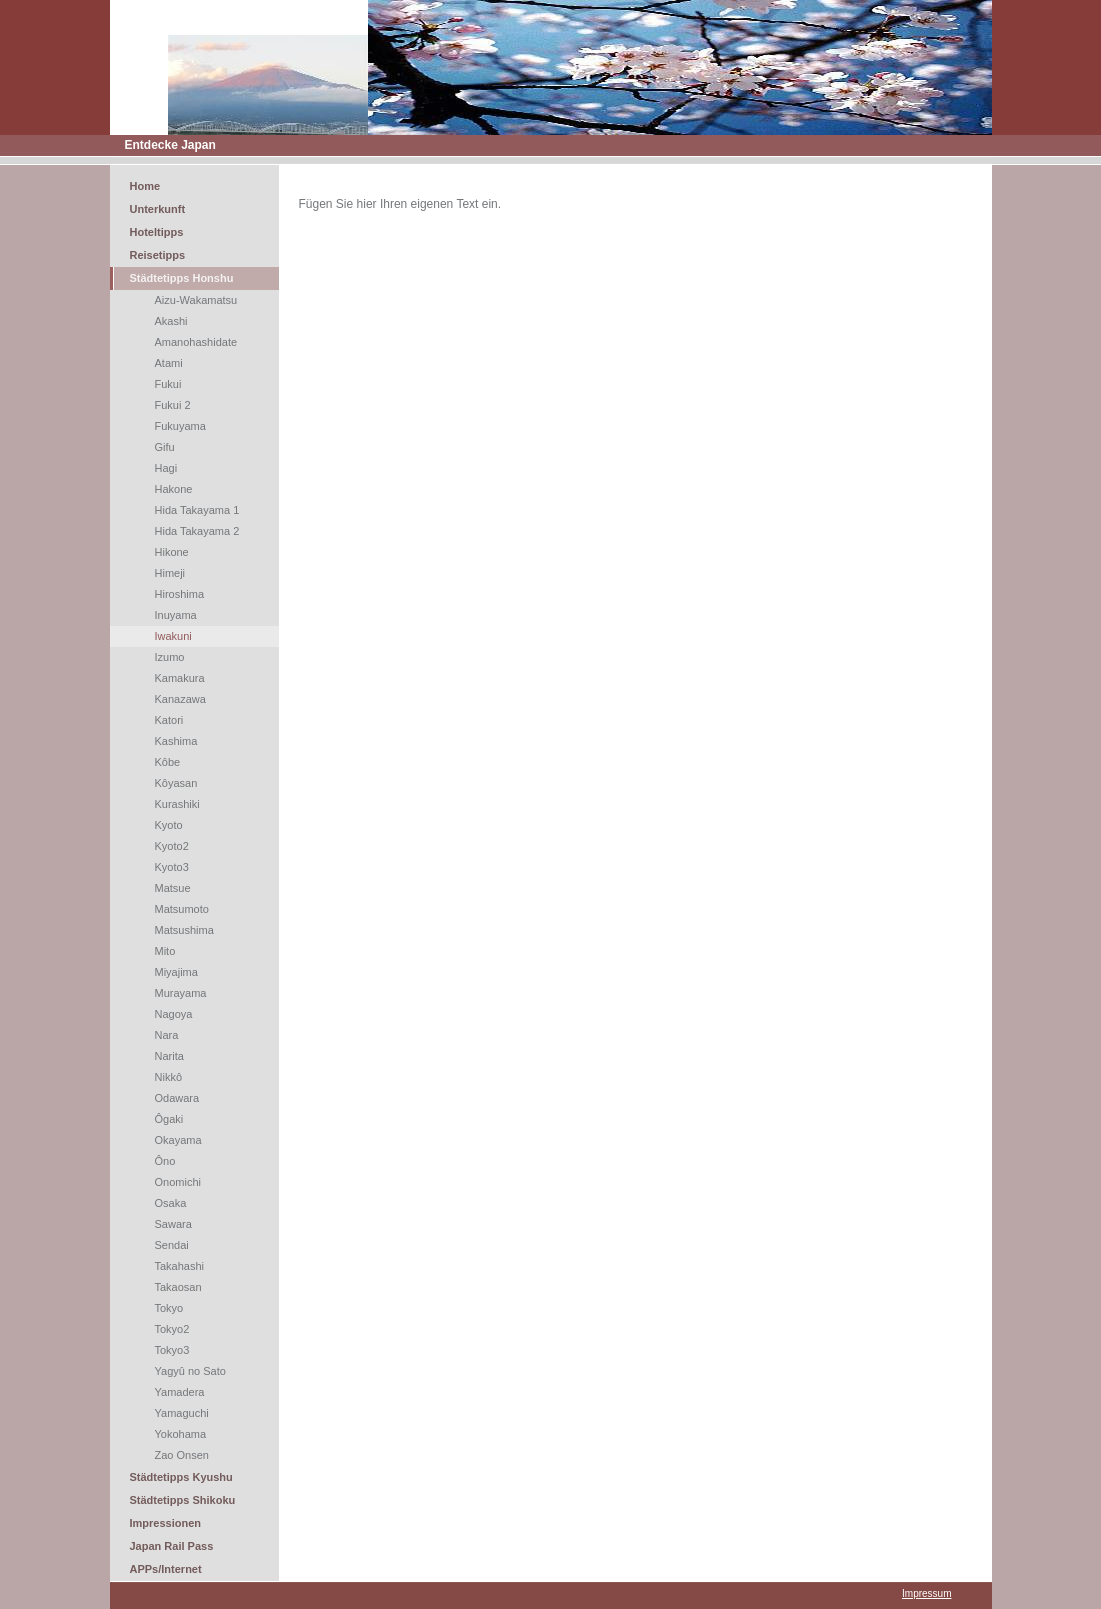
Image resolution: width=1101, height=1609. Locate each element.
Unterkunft (158, 209)
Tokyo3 (172, 1350)
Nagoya (174, 1014)
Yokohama (181, 1434)
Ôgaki (169, 1119)
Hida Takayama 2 (197, 531)
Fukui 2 (173, 405)
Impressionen (166, 1523)
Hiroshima (180, 594)
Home (145, 186)
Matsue (173, 888)
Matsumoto (182, 909)
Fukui (168, 384)
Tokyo (169, 1308)
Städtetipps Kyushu (181, 1477)
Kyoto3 (172, 867)
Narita (169, 1056)
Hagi (166, 468)
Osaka (171, 1203)
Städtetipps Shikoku (183, 1500)
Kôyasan (176, 783)
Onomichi (178, 1182)
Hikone (172, 552)
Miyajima (176, 972)
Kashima (176, 741)
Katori (169, 720)
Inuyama (176, 615)
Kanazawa (180, 699)
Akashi (171, 321)
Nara (167, 1035)
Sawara (173, 1224)
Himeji (170, 573)
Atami (169, 363)
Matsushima (184, 930)
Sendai (172, 1245)
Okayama (178, 1140)
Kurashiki (177, 804)
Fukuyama (180, 426)
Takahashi (180, 1266)
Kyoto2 (172, 846)
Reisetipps (158, 255)
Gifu (165, 447)
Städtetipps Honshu (182, 278)
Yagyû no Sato (190, 1371)
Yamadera (180, 1392)
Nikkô (169, 1077)
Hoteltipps (157, 232)
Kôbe (168, 762)
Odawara (177, 1098)
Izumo (170, 657)
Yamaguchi (182, 1413)
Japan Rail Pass (172, 1546)
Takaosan (178, 1287)
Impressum (926, 1593)
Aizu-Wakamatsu (196, 300)
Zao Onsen (182, 1455)
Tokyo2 (172, 1329)
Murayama (181, 993)
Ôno (165, 1161)
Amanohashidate (196, 342)
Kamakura (180, 678)
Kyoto (169, 825)
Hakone (174, 489)
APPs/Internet (166, 1569)
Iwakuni (173, 636)
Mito (165, 951)
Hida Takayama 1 (197, 510)
